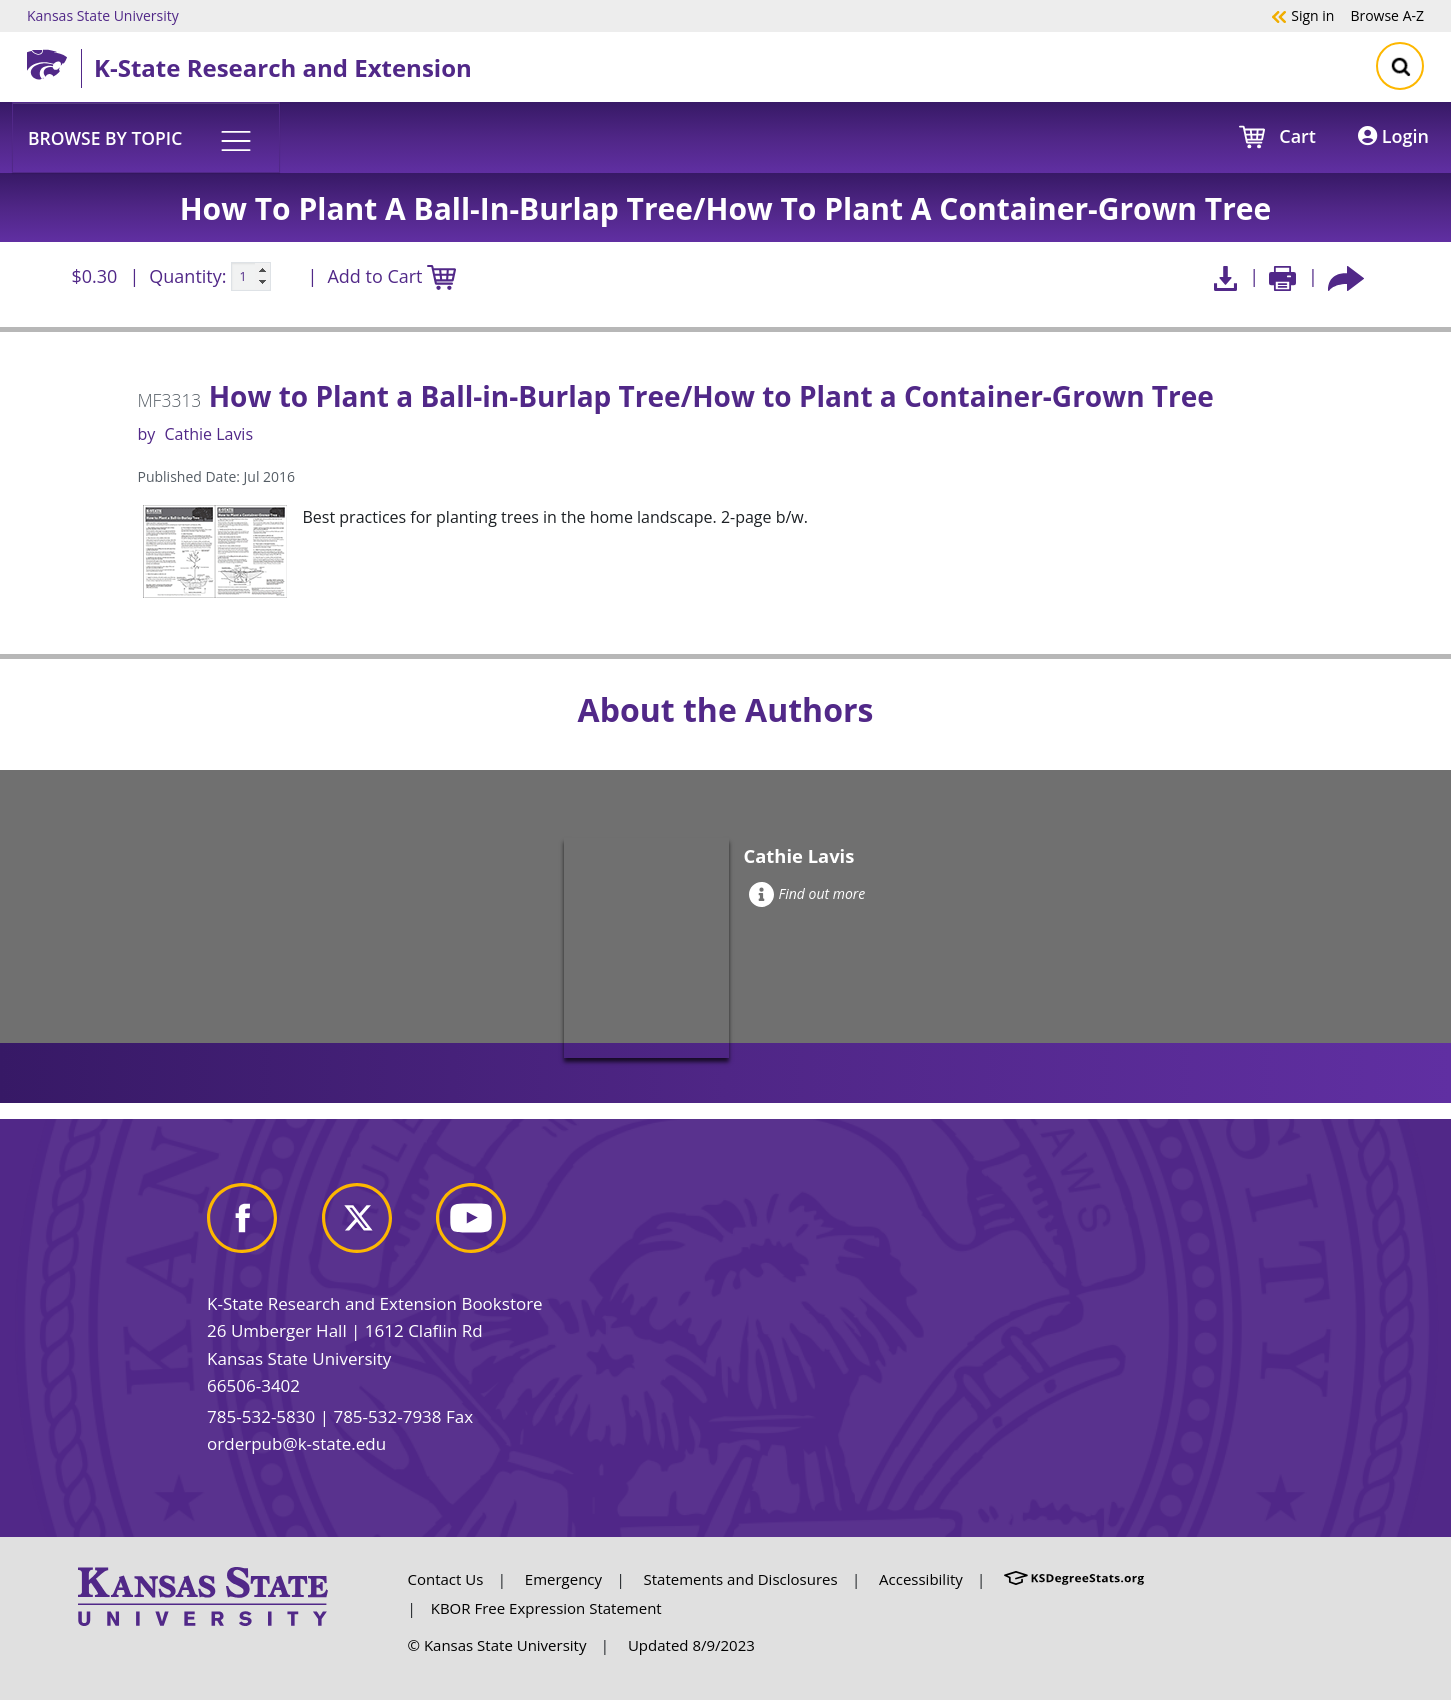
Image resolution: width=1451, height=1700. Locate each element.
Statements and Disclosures (741, 1579)
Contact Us (446, 1579)
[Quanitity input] (251, 277)
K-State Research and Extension (283, 67)
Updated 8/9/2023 (691, 1645)
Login (1393, 136)
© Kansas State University (497, 1645)
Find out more (807, 893)
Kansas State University (103, 15)
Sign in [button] (1302, 15)
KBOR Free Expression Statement (546, 1608)
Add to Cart (391, 277)
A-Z (1387, 15)
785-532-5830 (261, 1416)
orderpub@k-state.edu (296, 1443)
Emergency (563, 1579)
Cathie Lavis (208, 434)
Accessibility (921, 1579)
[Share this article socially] (1346, 276)
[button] (146, 137)
